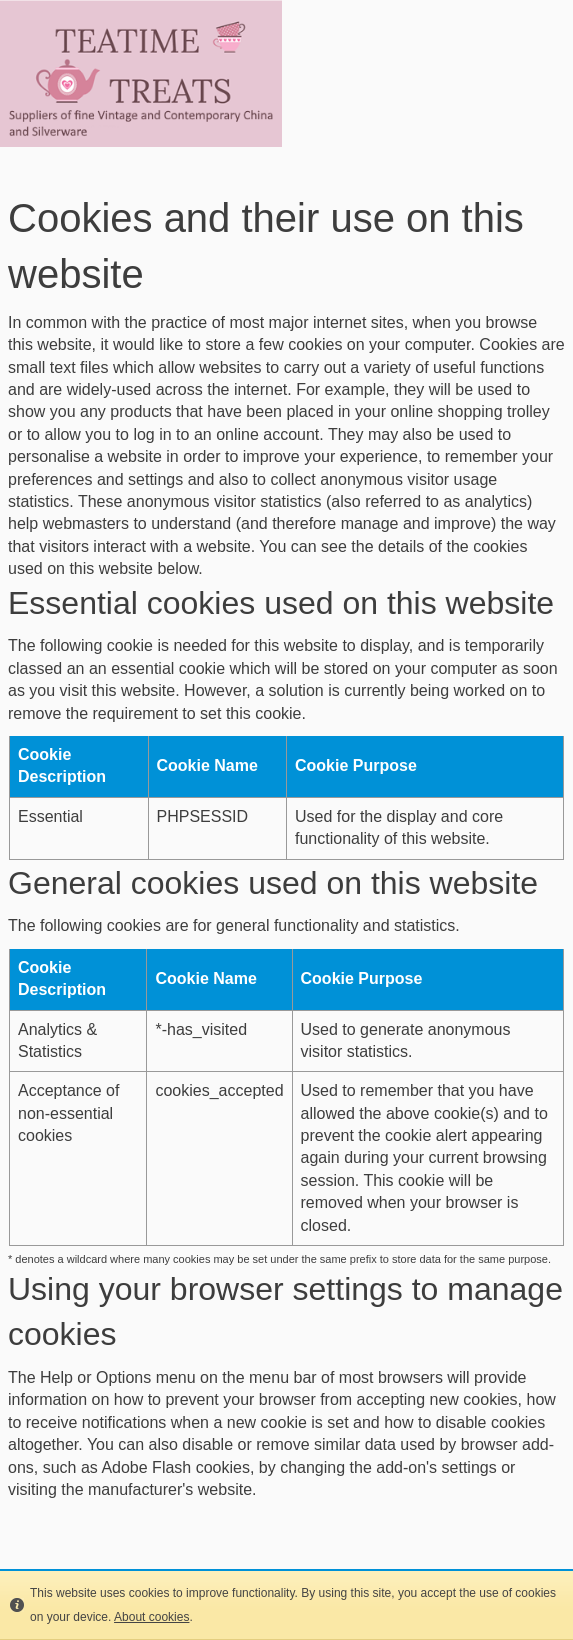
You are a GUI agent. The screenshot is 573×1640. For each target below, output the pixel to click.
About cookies (151, 1617)
